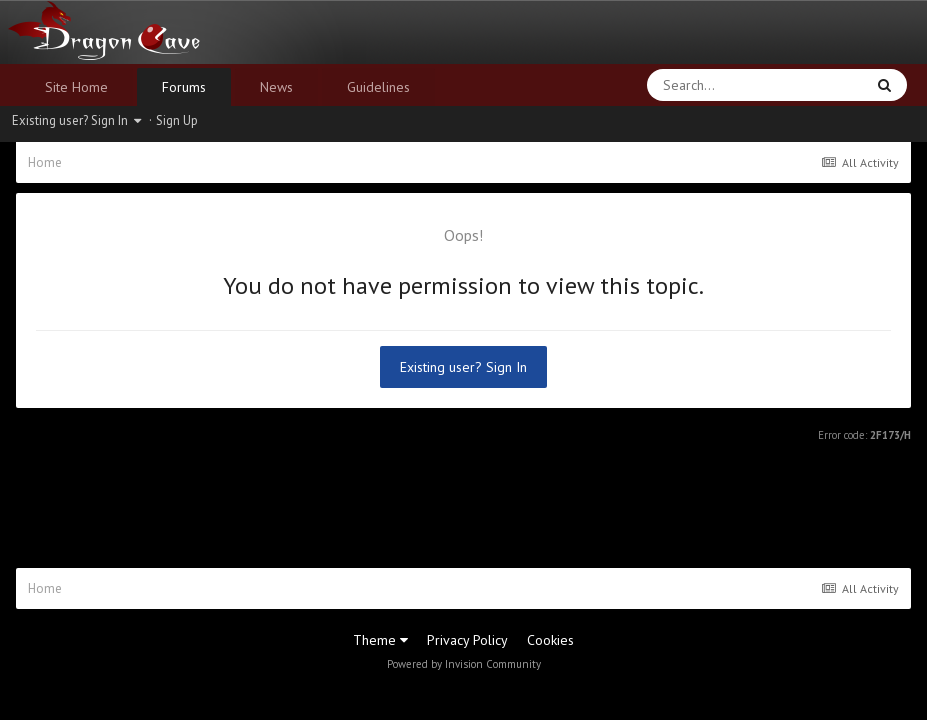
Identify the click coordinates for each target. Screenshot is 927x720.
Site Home (76, 87)
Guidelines (378, 87)
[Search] (703, 85)
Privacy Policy (467, 640)
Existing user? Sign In (76, 120)
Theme (380, 640)
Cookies (550, 640)
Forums (184, 87)
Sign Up (177, 120)
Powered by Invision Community (464, 664)
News (276, 87)
